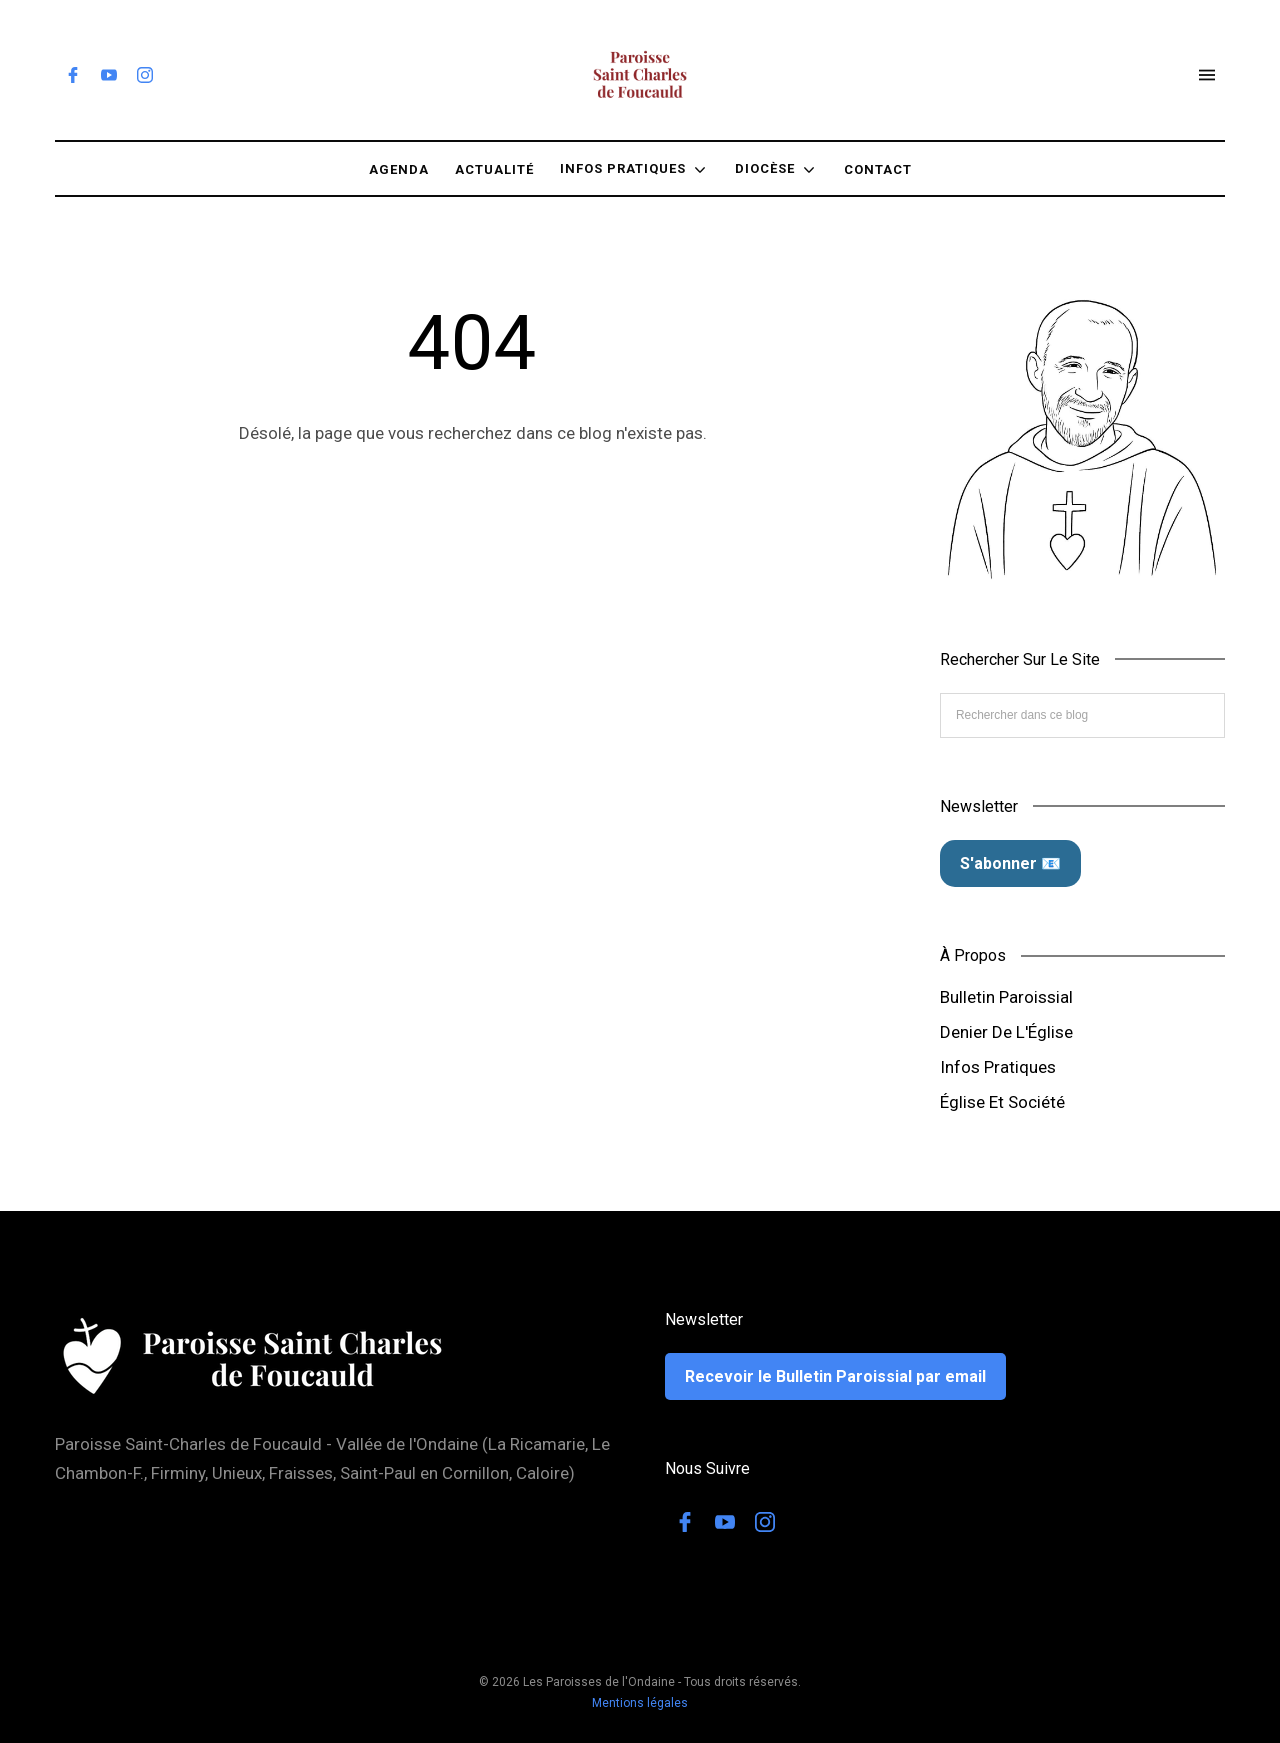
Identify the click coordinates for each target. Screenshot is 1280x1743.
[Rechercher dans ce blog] (1082, 715)
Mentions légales (640, 1703)
